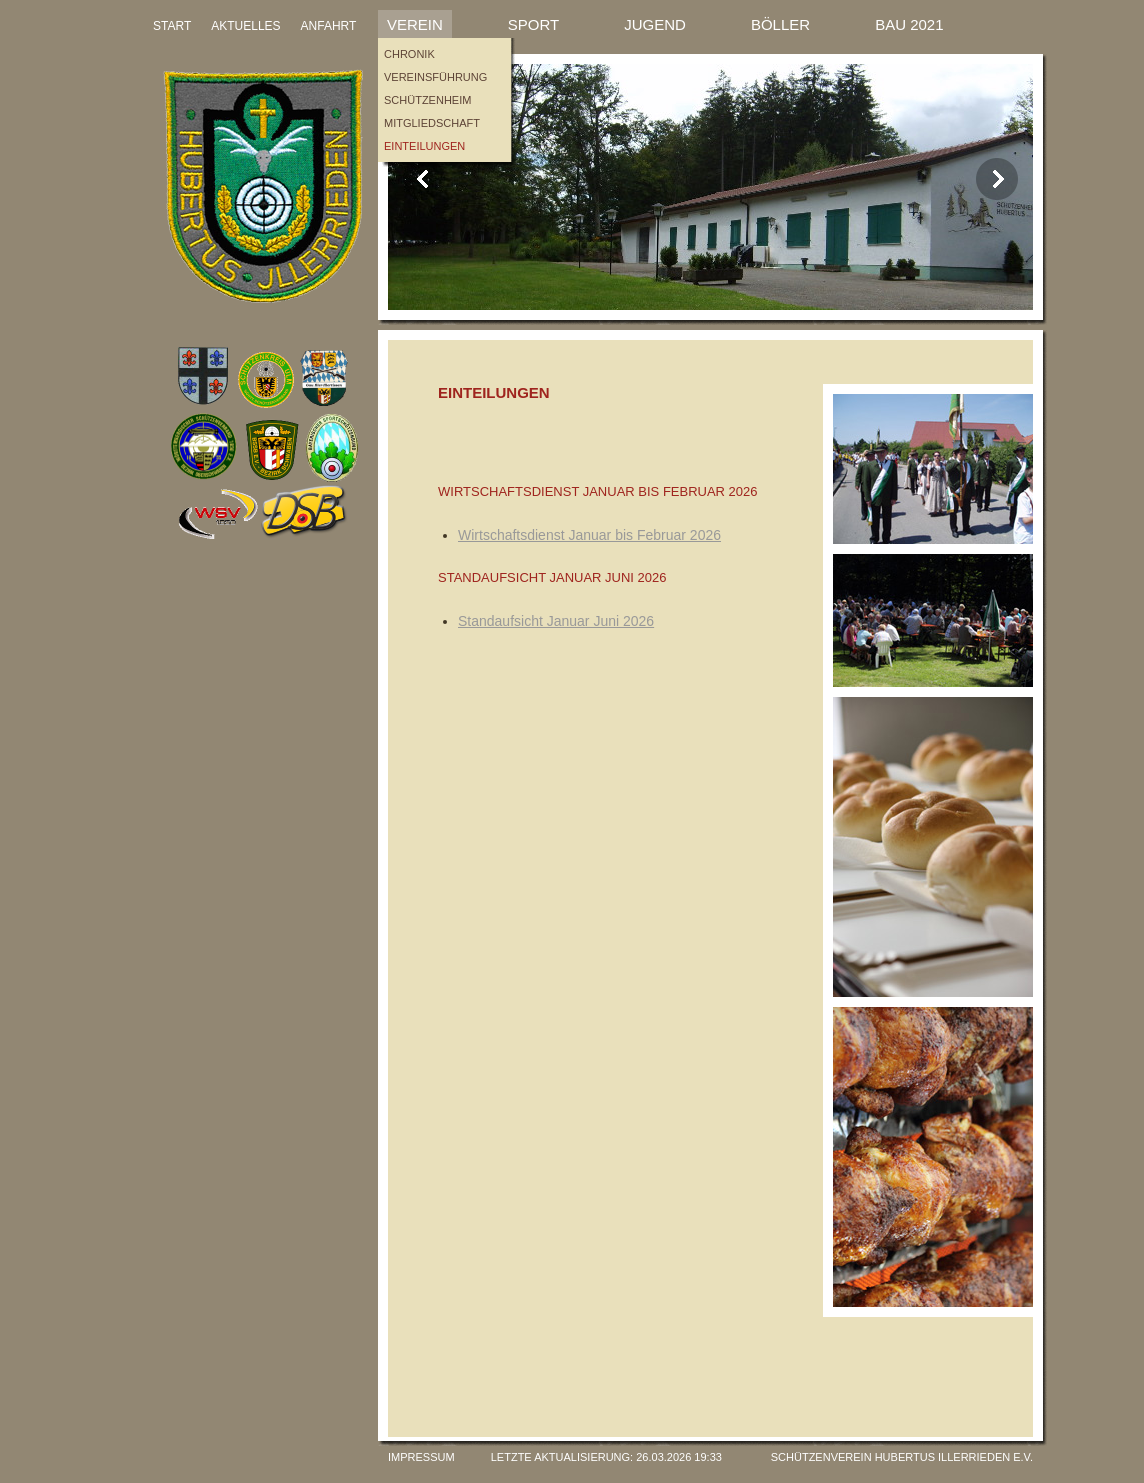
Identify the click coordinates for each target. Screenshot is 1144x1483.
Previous (424, 179)
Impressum (421, 1457)
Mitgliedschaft (432, 123)
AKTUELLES (245, 26)
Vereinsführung (435, 77)
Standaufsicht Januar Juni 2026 (556, 621)
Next (997, 179)
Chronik (409, 54)
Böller (780, 24)
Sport (533, 24)
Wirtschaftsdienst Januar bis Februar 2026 (589, 535)
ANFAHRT (329, 26)
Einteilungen (424, 146)
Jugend (655, 24)
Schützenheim (427, 100)
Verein (415, 24)
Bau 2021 (909, 24)
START (172, 26)
